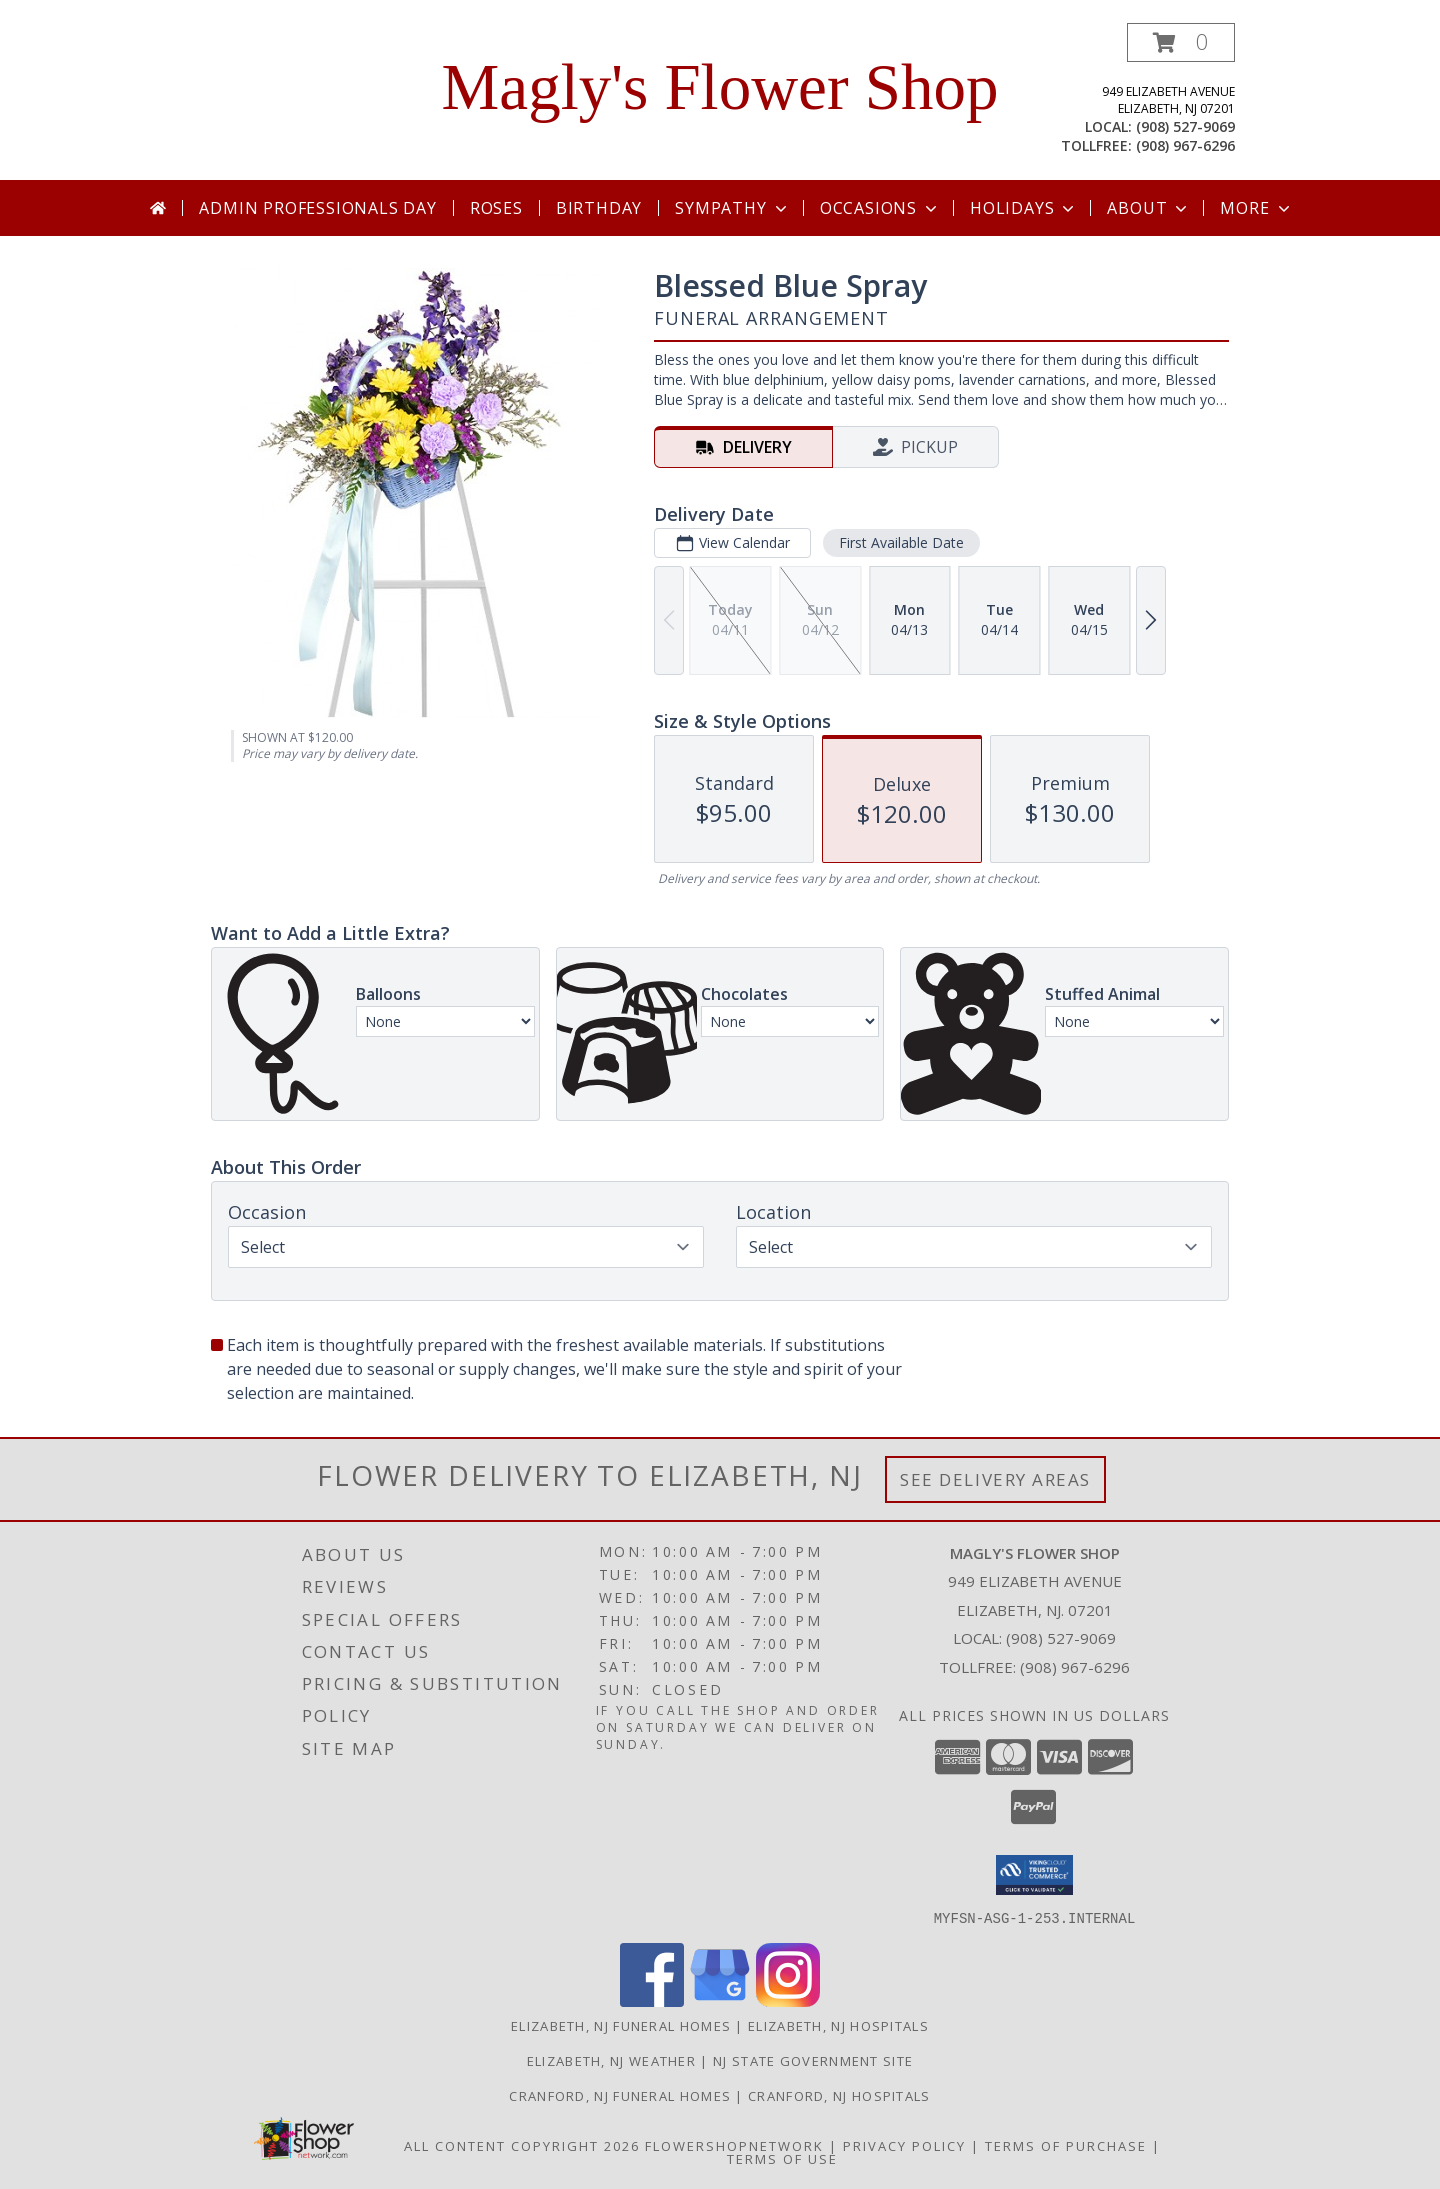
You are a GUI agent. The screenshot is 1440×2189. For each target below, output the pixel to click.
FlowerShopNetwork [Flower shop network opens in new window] (734, 2145)
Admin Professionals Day (317, 208)
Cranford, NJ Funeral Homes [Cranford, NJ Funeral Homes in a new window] (622, 2095)
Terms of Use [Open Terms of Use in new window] (782, 2158)
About (1149, 208)
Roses (496, 208)
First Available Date (901, 542)
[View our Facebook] (652, 2000)
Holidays (1024, 208)
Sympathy (732, 208)
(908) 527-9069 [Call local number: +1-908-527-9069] (1185, 126)
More (1256, 208)
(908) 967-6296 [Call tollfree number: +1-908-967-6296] (1185, 145)
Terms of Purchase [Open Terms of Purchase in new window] (1066, 2145)
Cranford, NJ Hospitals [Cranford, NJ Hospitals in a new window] (839, 2095)
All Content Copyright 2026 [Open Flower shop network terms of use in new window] (522, 2145)
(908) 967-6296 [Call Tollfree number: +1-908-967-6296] (1075, 1667)
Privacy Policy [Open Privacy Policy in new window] (904, 2145)
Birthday (599, 208)
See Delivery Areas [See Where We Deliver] (995, 1479)
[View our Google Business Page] (720, 2000)
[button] (1181, 42)
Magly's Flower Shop (719, 87)
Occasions (880, 208)
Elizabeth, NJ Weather (611, 2060)
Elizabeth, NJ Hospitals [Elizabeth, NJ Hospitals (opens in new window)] (838, 2025)
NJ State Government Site (813, 2060)
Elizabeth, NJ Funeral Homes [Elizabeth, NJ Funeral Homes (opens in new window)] (621, 2025)
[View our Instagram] (788, 2000)
